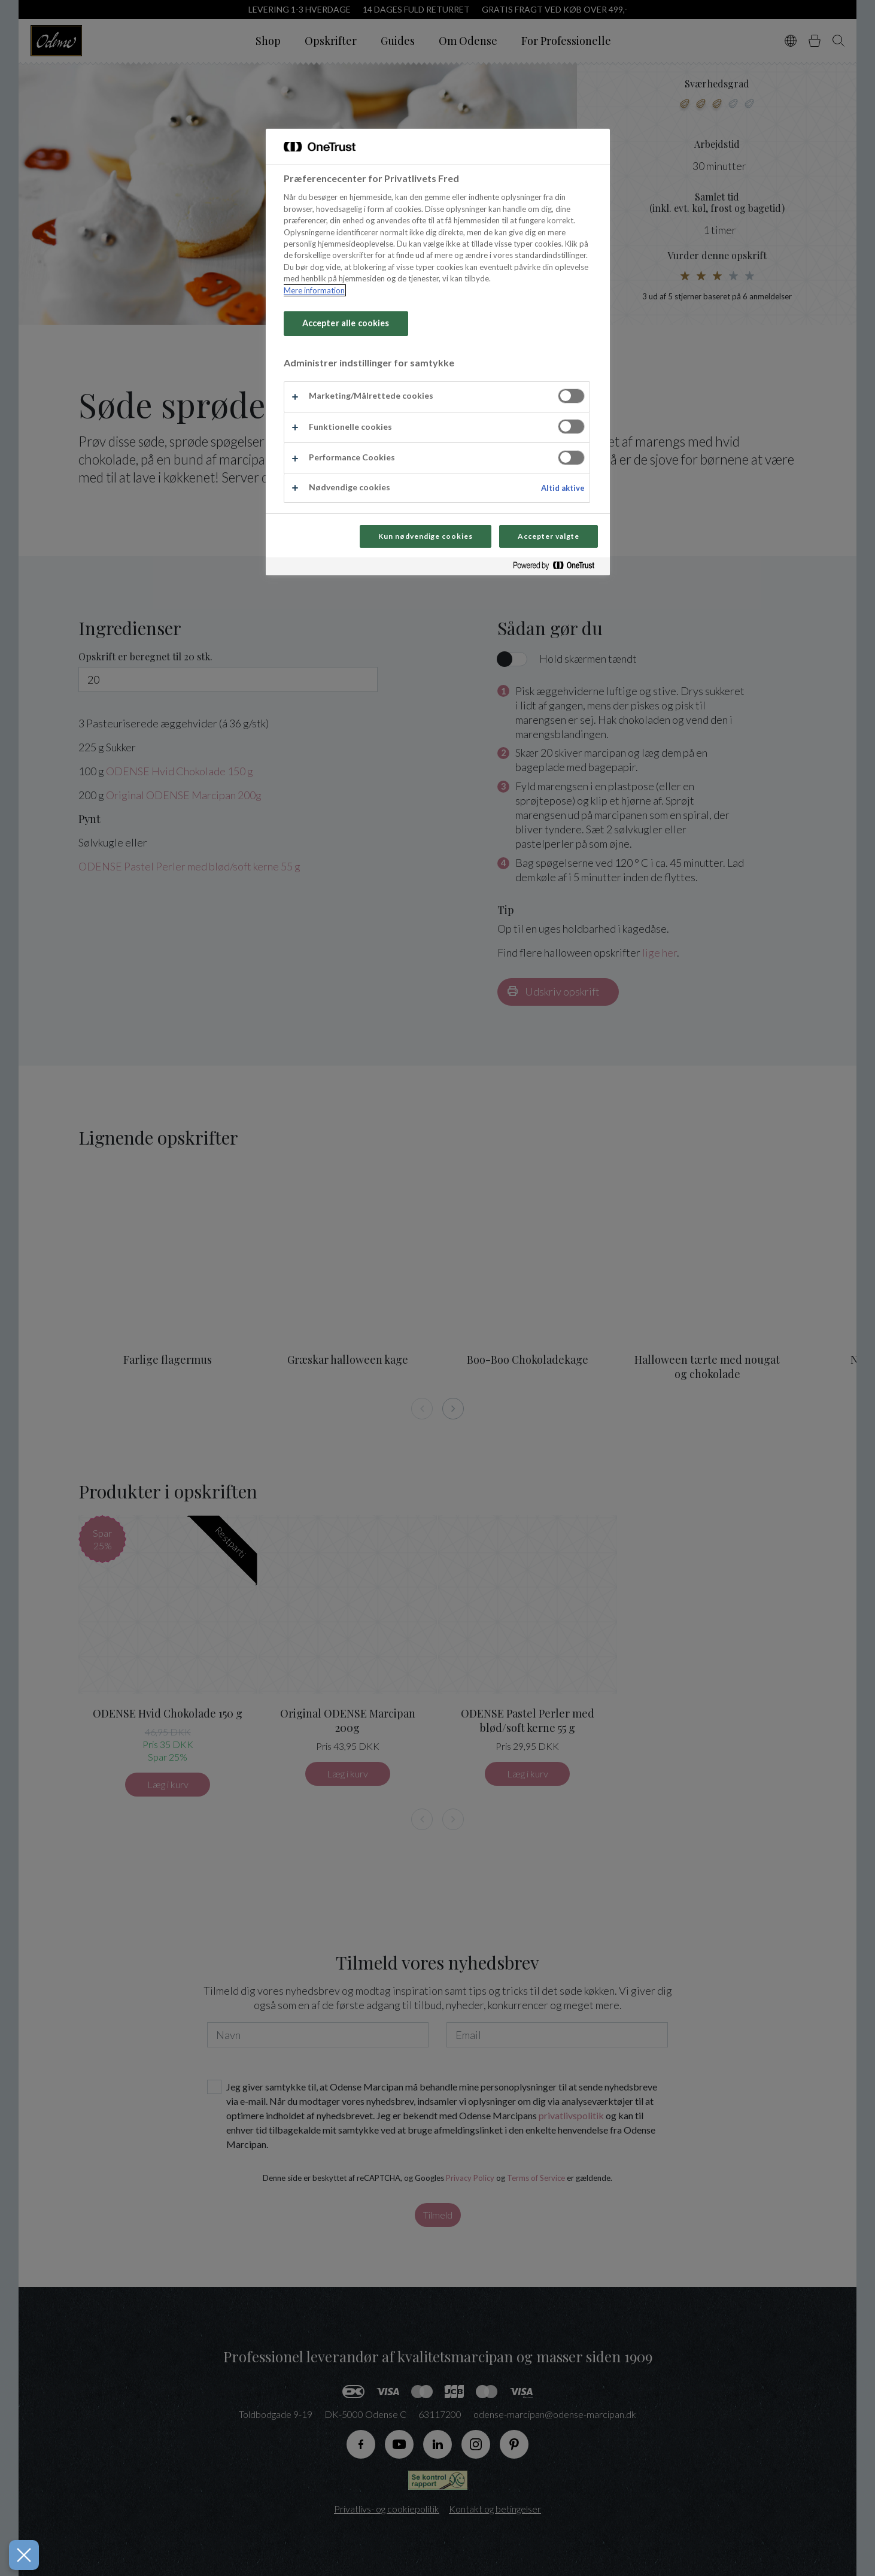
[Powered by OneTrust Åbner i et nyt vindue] (558, 567)
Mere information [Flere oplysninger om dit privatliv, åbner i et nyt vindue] (314, 290)
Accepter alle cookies (346, 323)
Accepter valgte (548, 536)
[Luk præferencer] (23, 2555)
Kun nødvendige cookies (425, 536)
